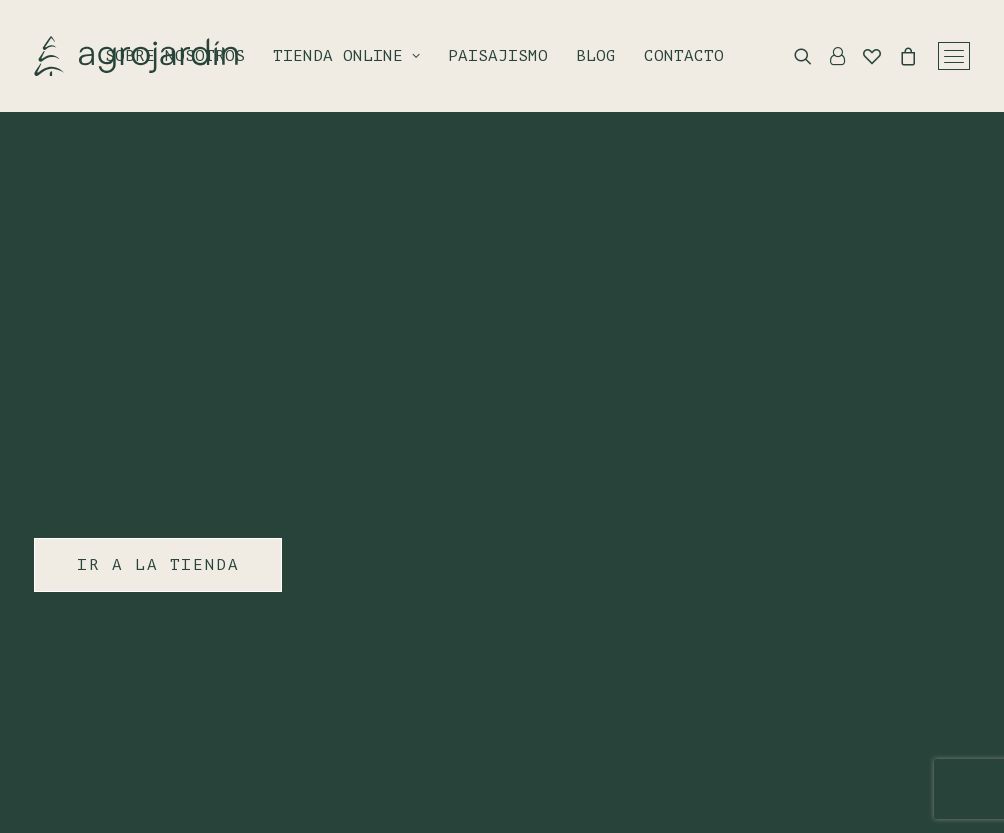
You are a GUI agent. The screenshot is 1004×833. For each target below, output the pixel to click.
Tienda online (346, 56)
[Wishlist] (863, 56)
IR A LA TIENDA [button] (158, 565)
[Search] (794, 56)
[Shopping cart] (899, 56)
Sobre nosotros (175, 56)
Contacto (684, 56)
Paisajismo (498, 56)
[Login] (828, 56)
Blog (596, 56)
